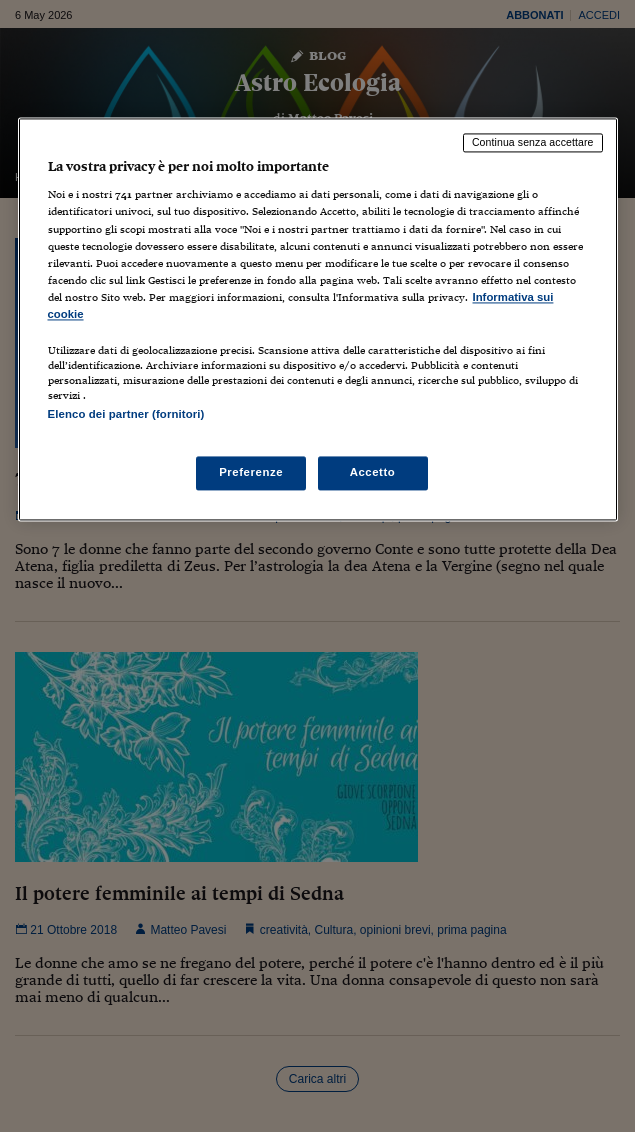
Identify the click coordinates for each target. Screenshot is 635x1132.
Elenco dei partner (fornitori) (126, 414)
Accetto (373, 473)
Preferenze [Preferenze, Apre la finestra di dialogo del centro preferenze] (251, 473)
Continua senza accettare (533, 142)
